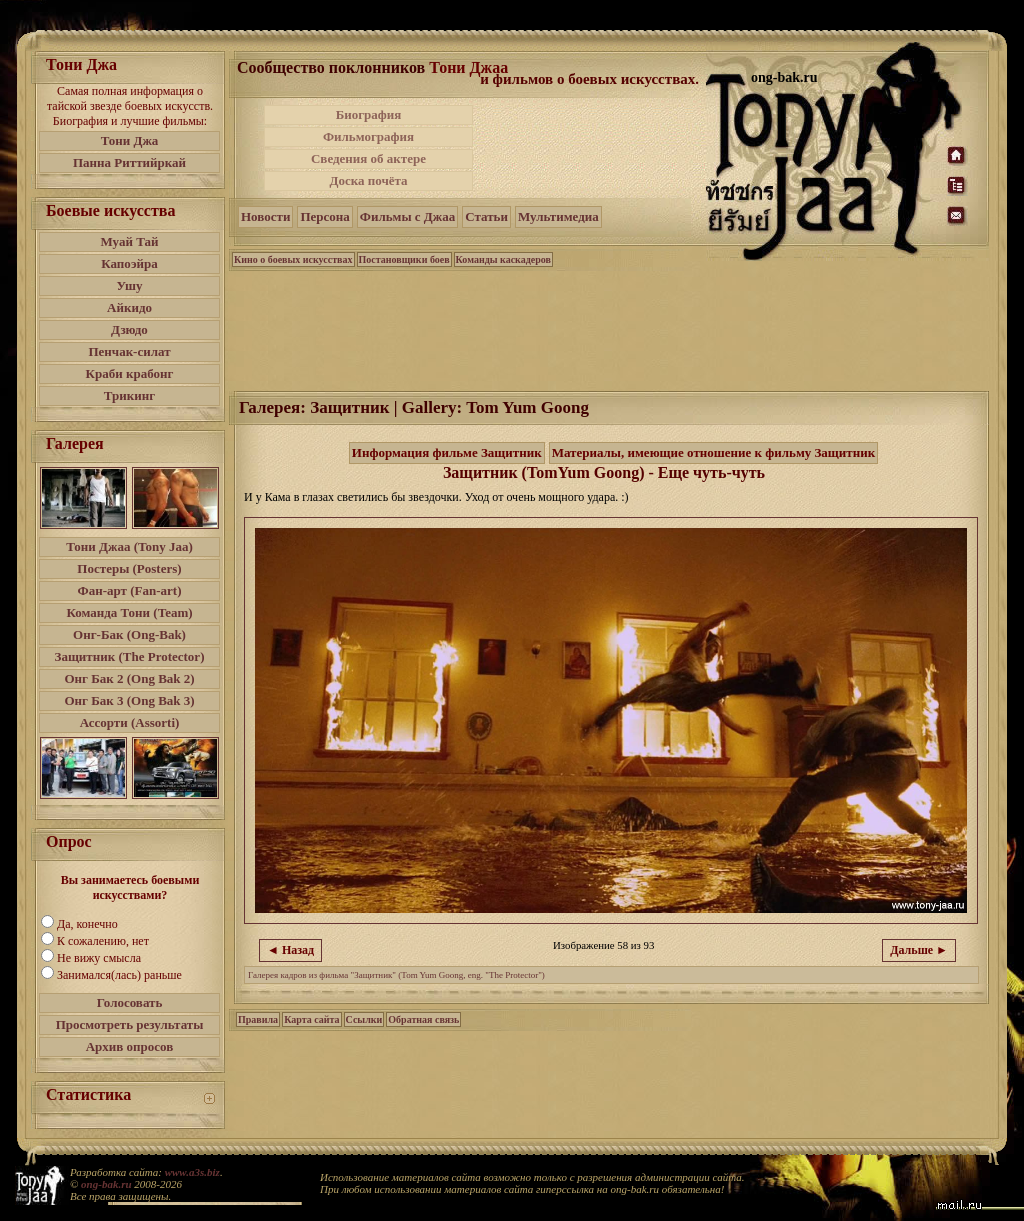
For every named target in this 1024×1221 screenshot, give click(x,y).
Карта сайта (311, 1019)
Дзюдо (129, 329)
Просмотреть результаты (130, 1024)
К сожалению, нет (103, 941)
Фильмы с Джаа (407, 216)
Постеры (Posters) (129, 568)
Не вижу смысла (99, 958)
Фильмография (368, 136)
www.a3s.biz (192, 1172)
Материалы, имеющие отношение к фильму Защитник (714, 452)
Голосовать (130, 1002)
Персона (324, 216)
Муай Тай (129, 241)
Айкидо (129, 307)
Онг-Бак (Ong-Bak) (129, 634)
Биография (369, 114)
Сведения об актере (368, 158)
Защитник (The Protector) (130, 656)
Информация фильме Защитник (447, 452)
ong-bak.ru (106, 1184)
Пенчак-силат (129, 351)
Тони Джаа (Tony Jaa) (129, 546)
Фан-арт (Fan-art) (130, 590)
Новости (265, 216)
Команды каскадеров (503, 259)
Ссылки (364, 1019)
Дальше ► (919, 950)
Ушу (130, 285)
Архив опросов (130, 1046)
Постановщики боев (404, 259)
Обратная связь (423, 1019)
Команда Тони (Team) (129, 612)
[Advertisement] (591, 148)
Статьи (486, 216)
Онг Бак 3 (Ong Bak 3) (129, 700)
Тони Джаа (468, 67)
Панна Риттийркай (129, 162)
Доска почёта (368, 180)
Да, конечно (87, 924)
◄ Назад (290, 950)
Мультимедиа (558, 216)
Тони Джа (130, 140)
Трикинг (129, 395)
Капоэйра (129, 263)
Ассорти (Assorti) (130, 722)
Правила (258, 1019)
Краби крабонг (130, 373)
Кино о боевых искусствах (293, 259)
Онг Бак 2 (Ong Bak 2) (129, 678)
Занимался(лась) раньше (119, 975)
